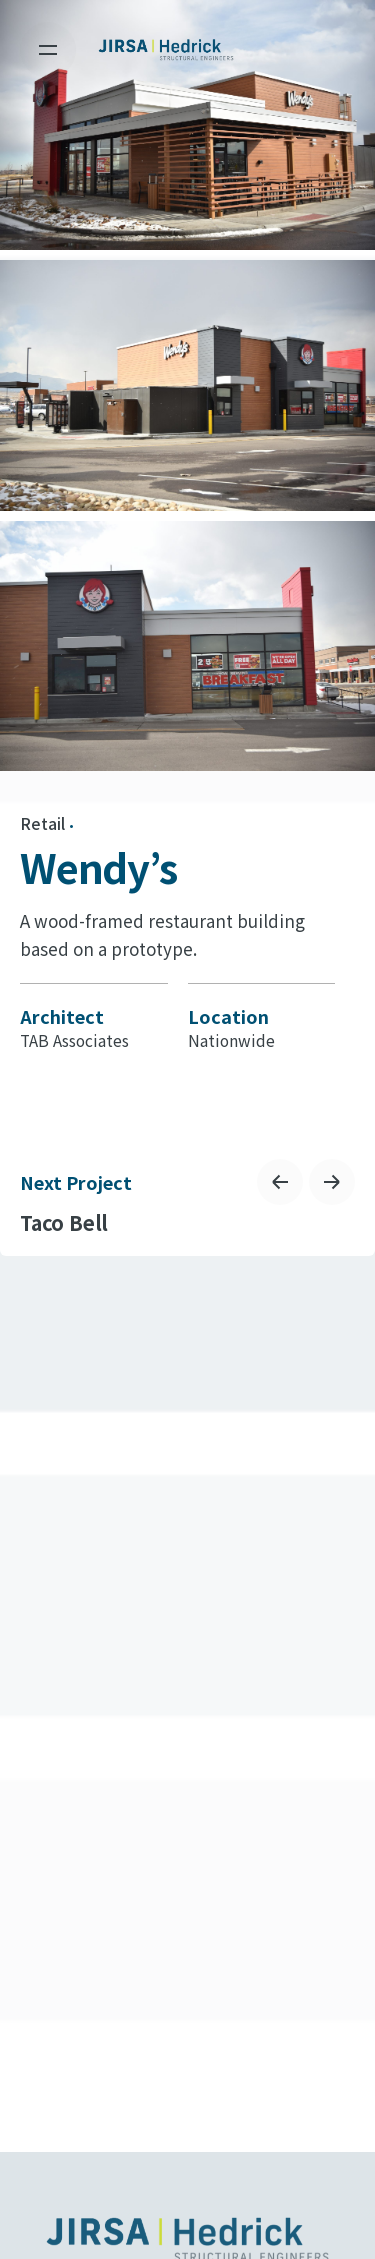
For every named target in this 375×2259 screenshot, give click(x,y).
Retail (42, 823)
